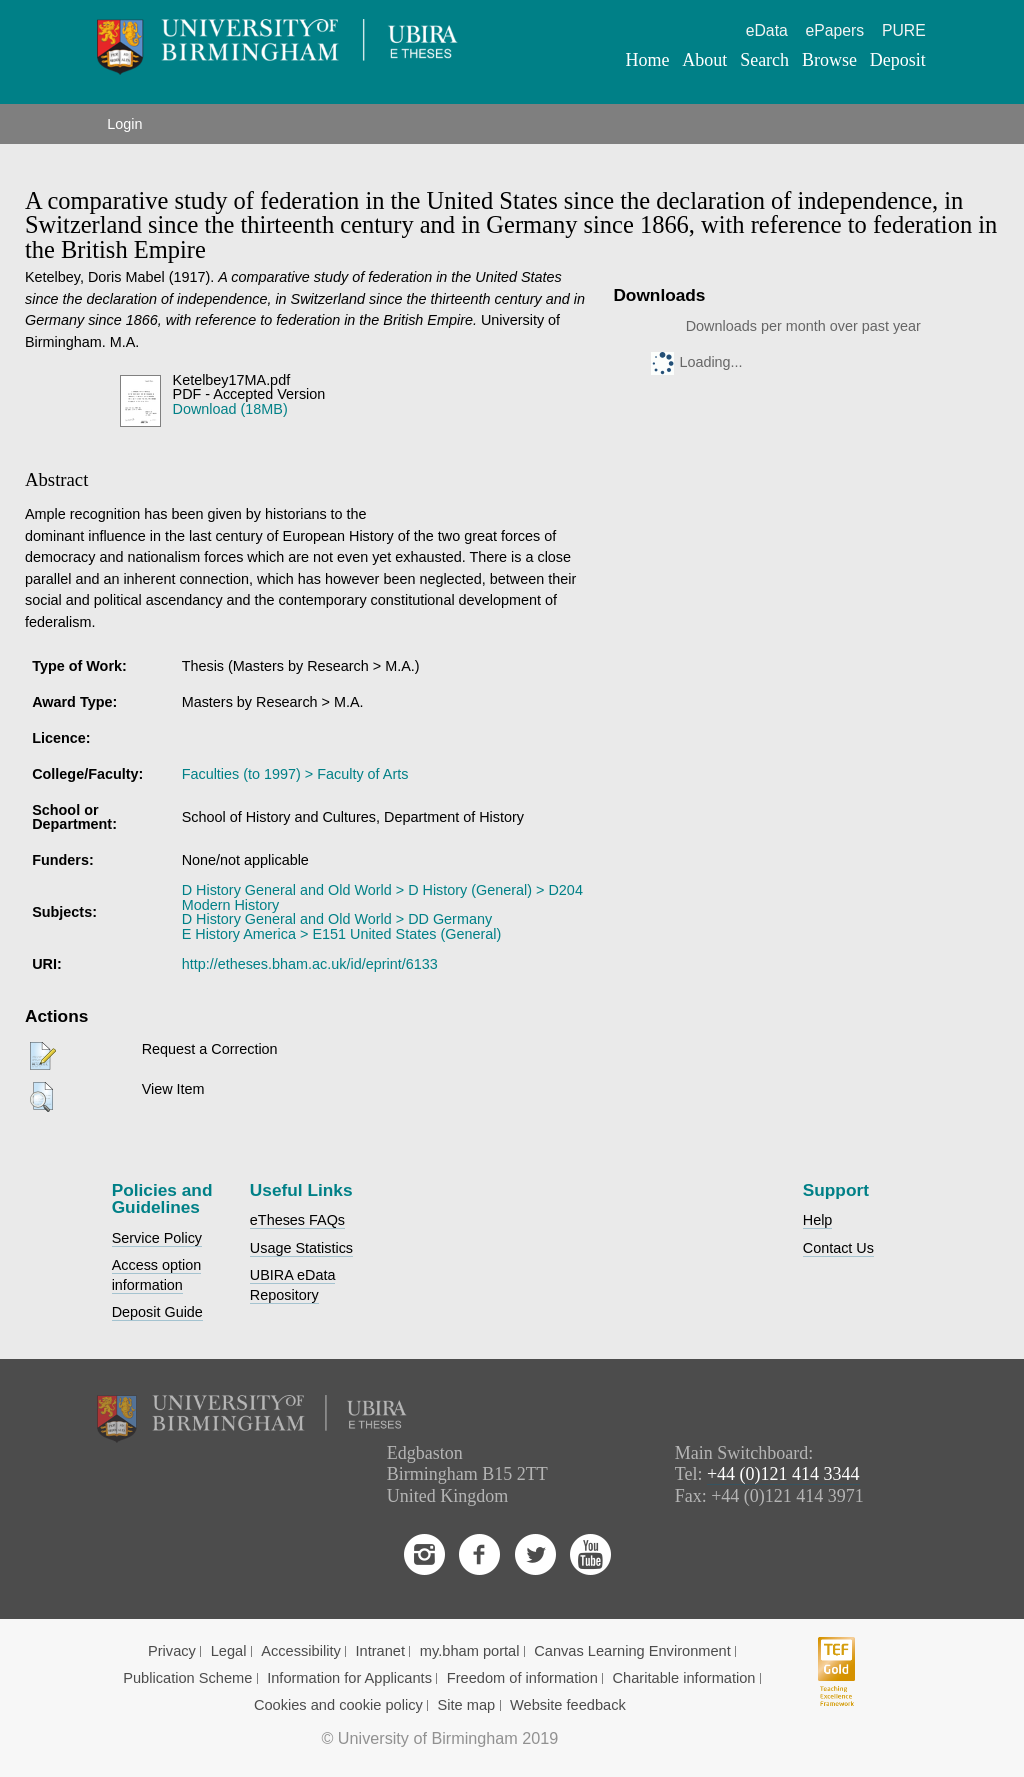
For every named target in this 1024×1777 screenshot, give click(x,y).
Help (818, 1220)
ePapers (835, 30)
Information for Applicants (349, 1678)
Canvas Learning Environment (632, 1651)
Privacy (172, 1651)
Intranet (381, 1651)
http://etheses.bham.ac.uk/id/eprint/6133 (310, 964)
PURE (904, 30)
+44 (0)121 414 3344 (783, 1474)
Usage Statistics (301, 1248)
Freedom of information (522, 1678)
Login (124, 124)
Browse (829, 60)
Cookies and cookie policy (338, 1705)
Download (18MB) (230, 409)
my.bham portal (470, 1651)
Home (648, 60)
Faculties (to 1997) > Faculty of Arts (295, 774)
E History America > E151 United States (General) (342, 934)
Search (764, 60)
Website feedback (568, 1705)
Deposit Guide (157, 1312)
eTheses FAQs (297, 1220)
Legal (229, 1651)
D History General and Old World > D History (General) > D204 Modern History (382, 897)
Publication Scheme (187, 1678)
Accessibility (301, 1651)
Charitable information (684, 1678)
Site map (467, 1705)
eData (767, 30)
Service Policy (157, 1238)
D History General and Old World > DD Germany (337, 919)
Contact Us (838, 1248)
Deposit (898, 60)
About (704, 60)
